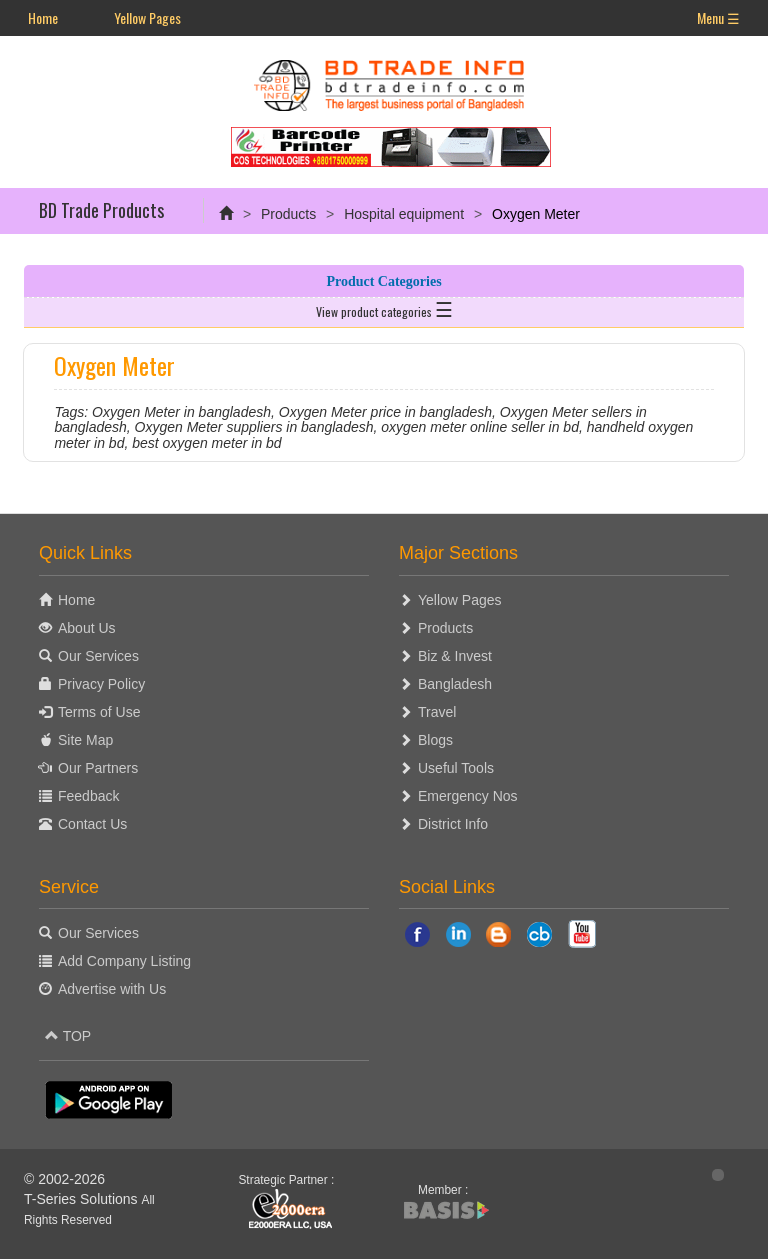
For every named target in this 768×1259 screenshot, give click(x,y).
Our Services (98, 656)
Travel (437, 712)
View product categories (384, 308)
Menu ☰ (718, 17)
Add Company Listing (124, 961)
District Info (453, 824)
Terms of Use (99, 712)
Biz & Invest (455, 656)
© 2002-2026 (64, 1179)
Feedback (88, 796)
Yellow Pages (147, 17)
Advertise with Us (112, 989)
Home (43, 17)
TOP (68, 1036)
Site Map (85, 740)
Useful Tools (456, 768)
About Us (87, 628)
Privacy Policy (101, 684)
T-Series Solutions (83, 1199)
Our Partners (98, 768)
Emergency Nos (468, 796)
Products (288, 214)
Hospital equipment (404, 214)
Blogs (435, 740)
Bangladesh (455, 684)
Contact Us (92, 824)
